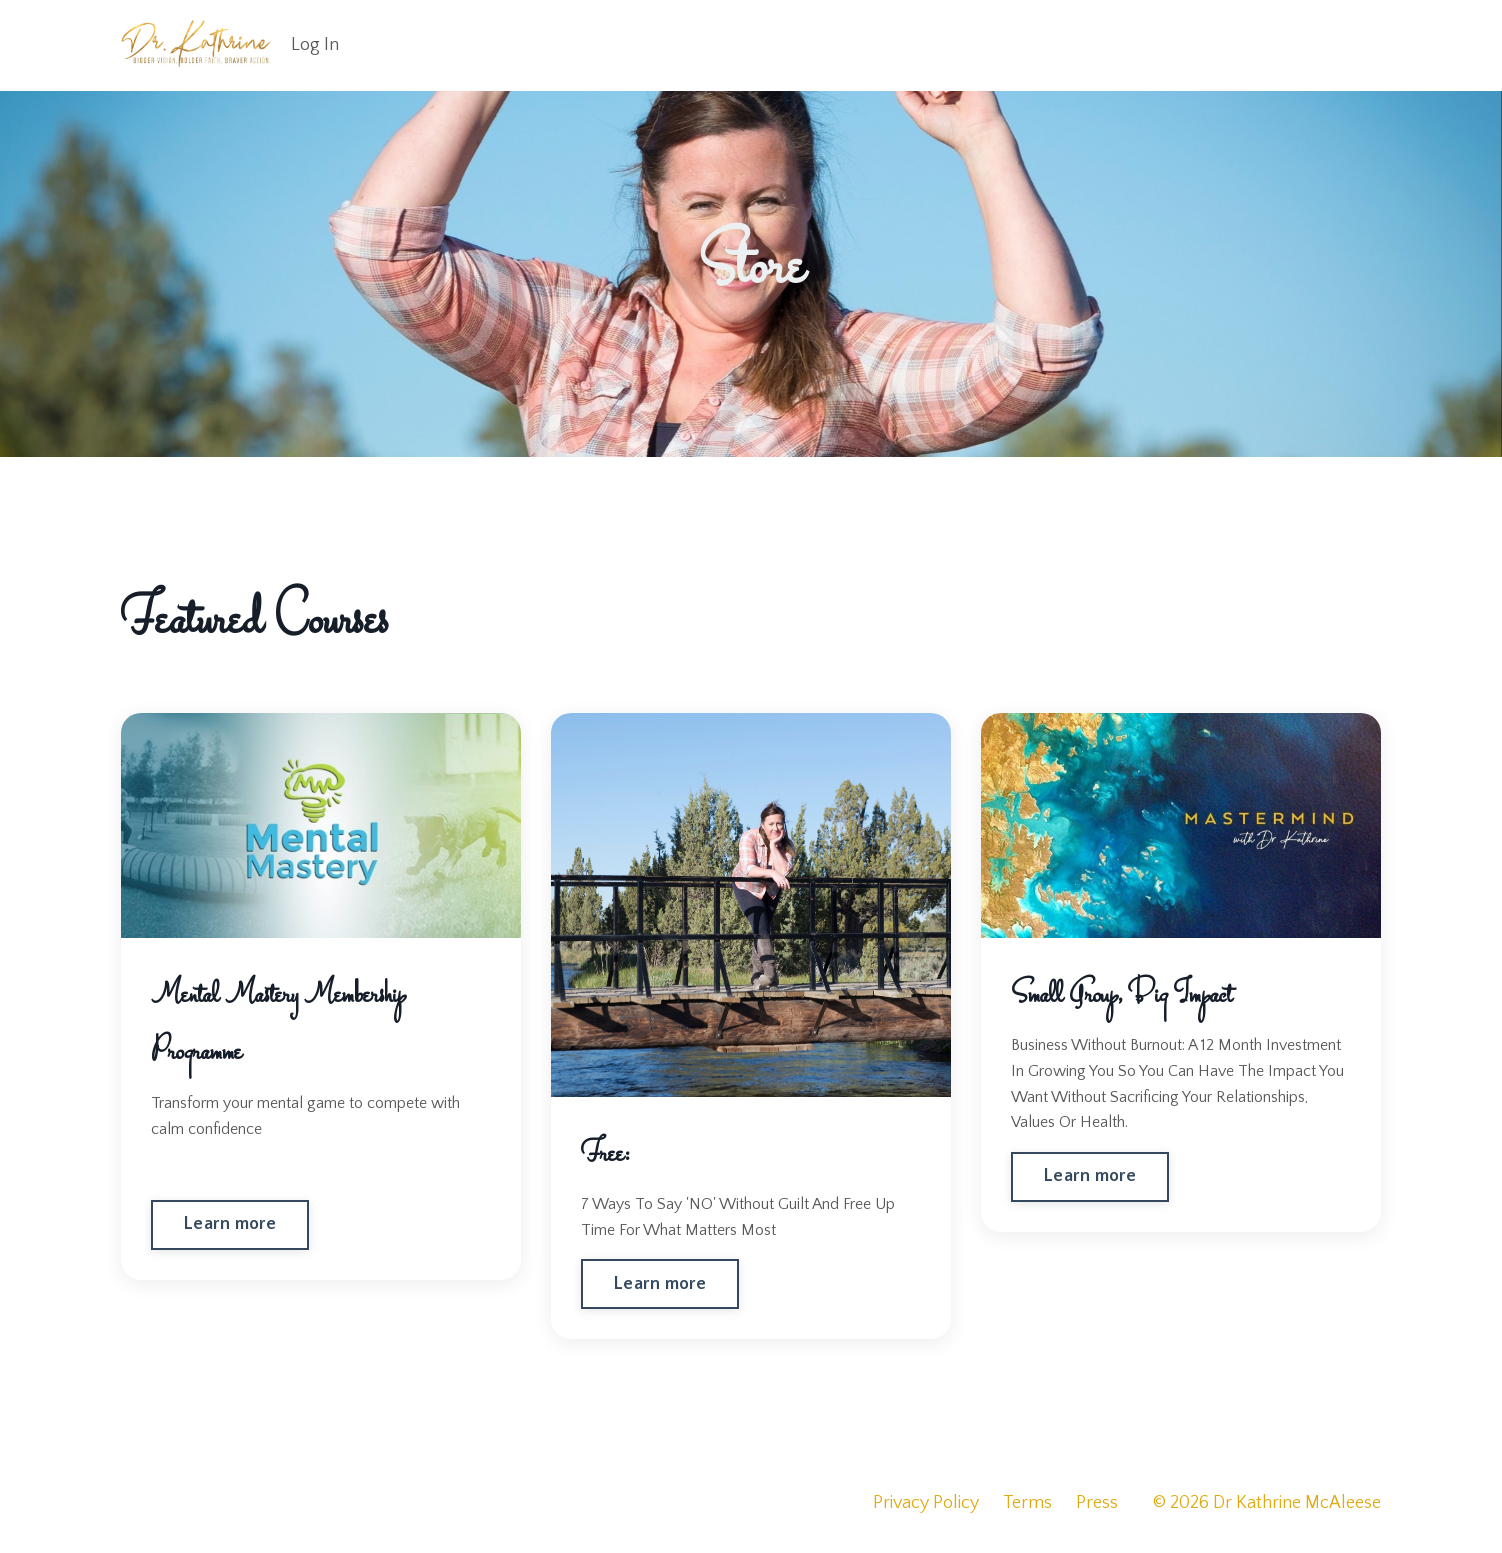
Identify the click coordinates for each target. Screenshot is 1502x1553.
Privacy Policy (926, 1503)
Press (1097, 1503)
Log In (315, 45)
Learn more (230, 1224)
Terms (1027, 1503)
